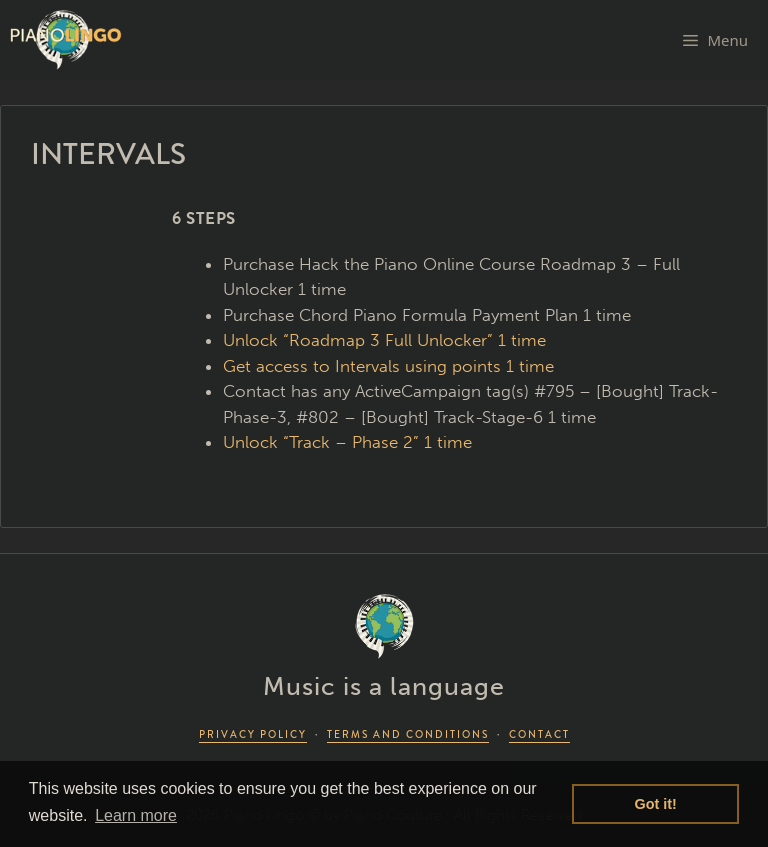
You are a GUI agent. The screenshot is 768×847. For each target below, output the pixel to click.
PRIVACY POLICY (253, 734)
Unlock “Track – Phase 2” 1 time (347, 442)
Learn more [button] (136, 815)
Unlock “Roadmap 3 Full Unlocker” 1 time (384, 340)
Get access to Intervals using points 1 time (388, 366)
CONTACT (539, 734)
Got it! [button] (656, 804)
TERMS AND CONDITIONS (408, 734)
